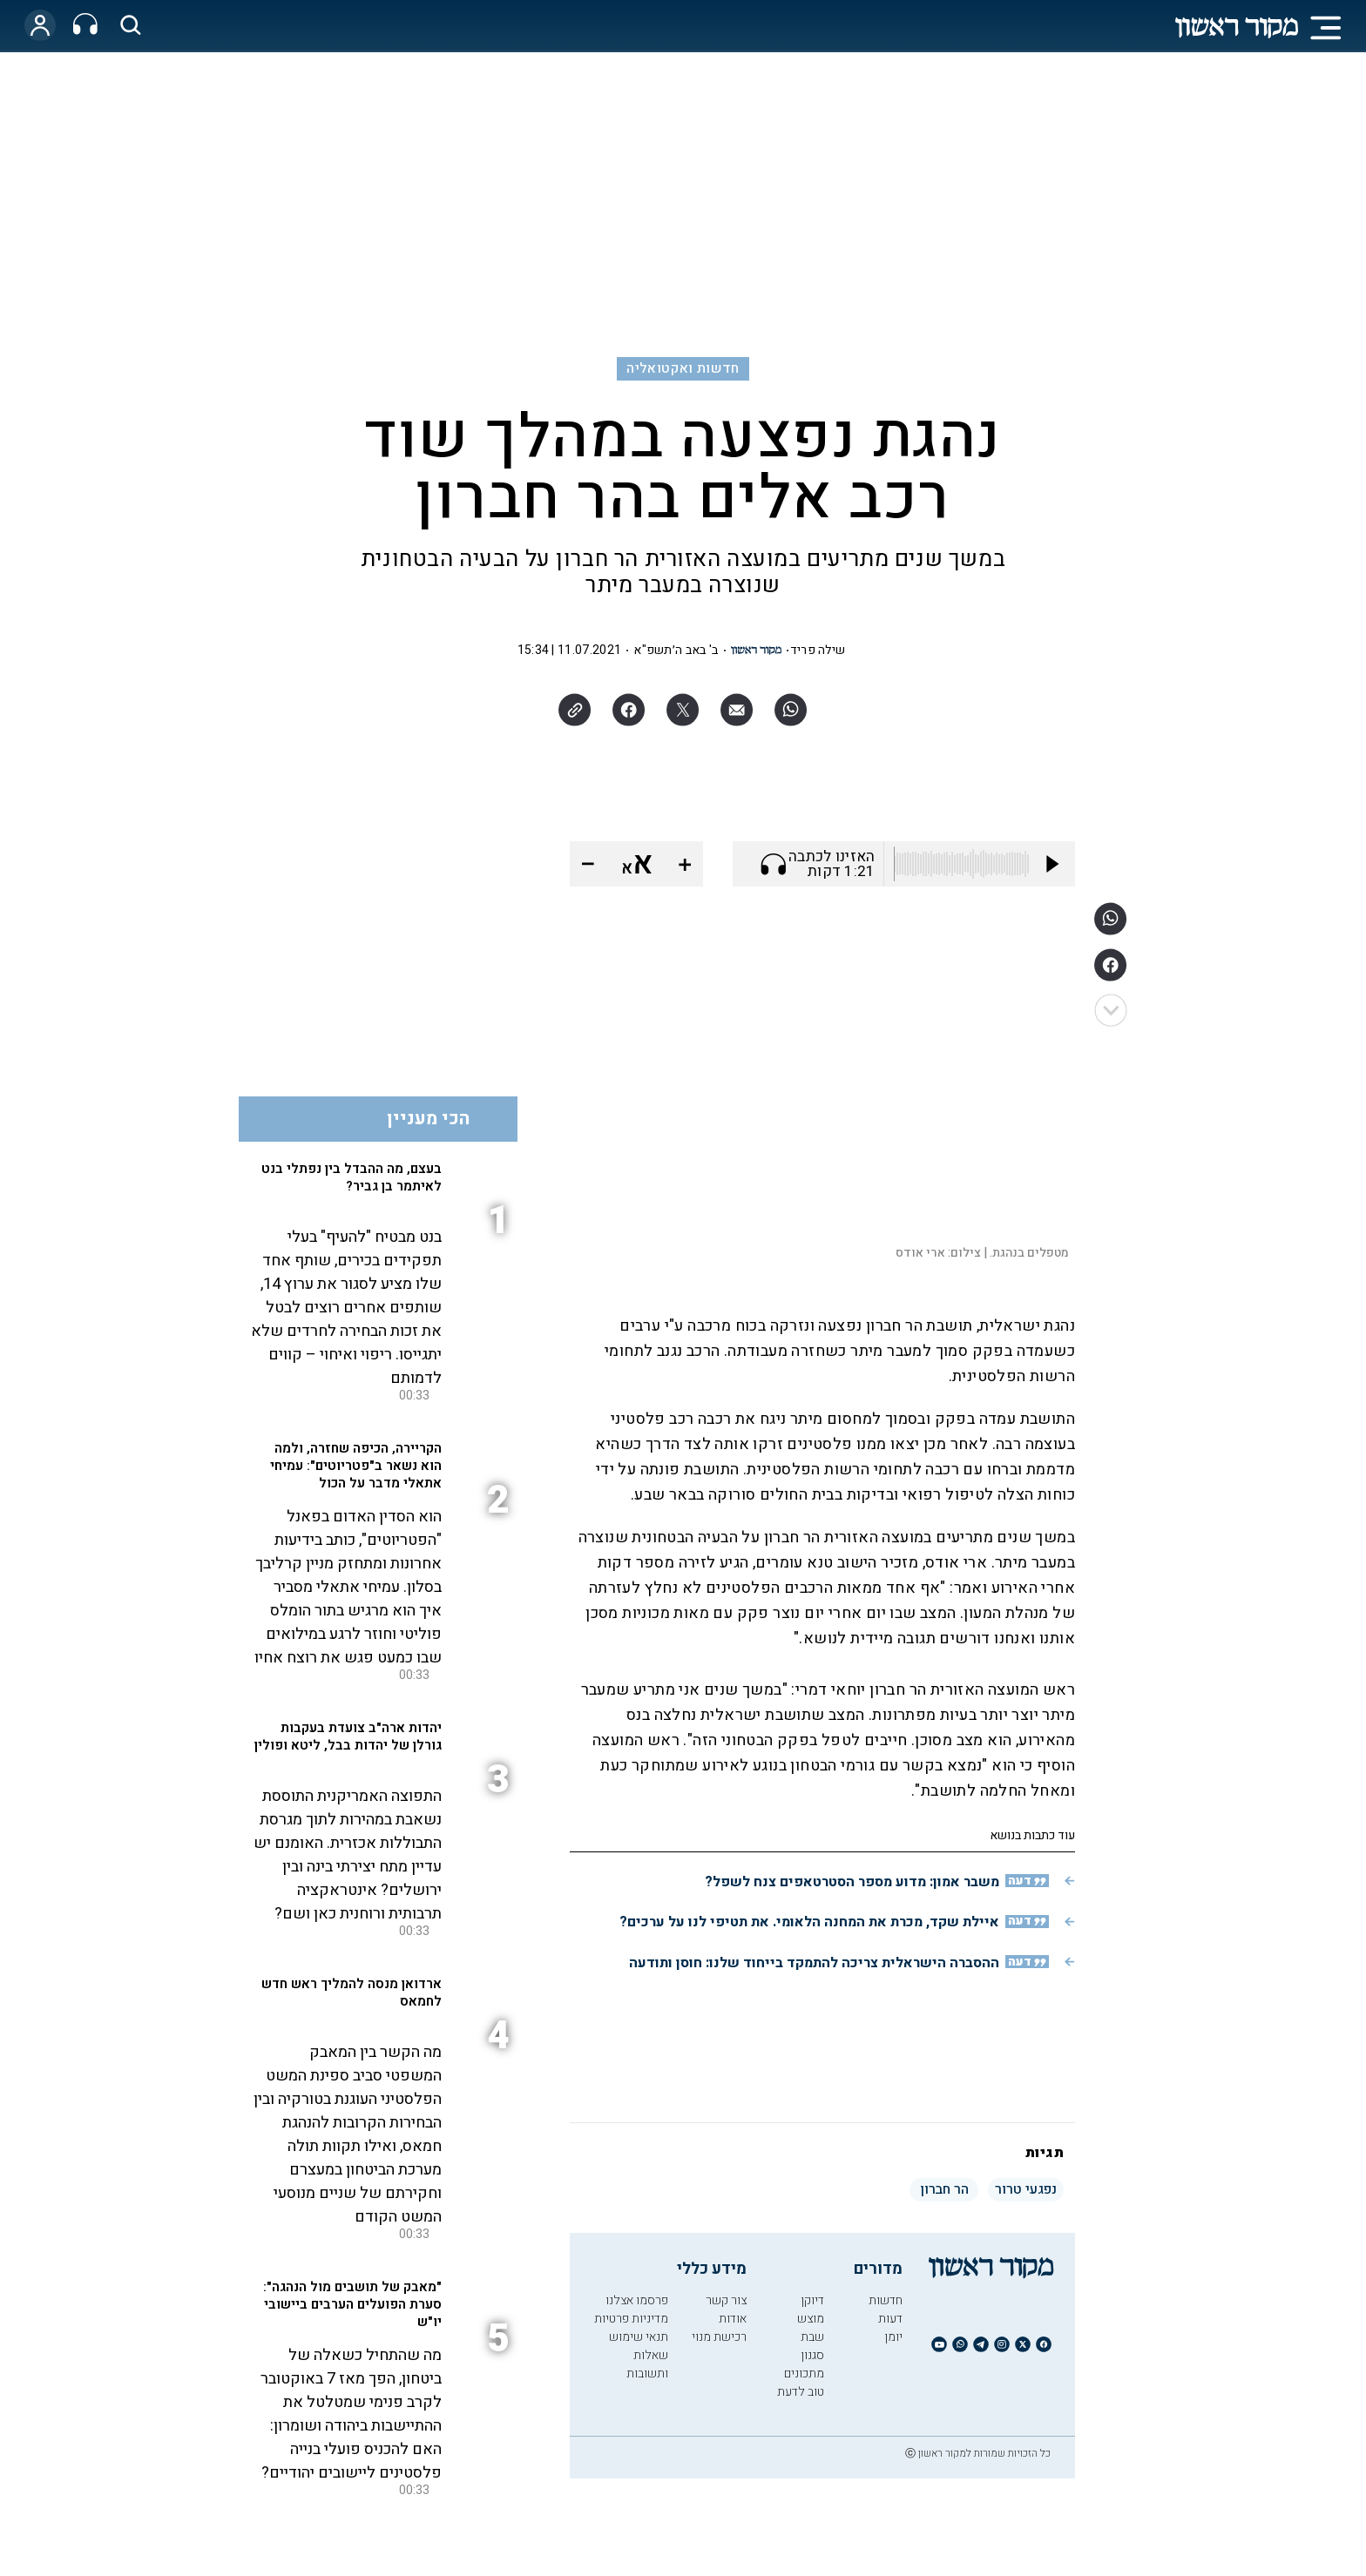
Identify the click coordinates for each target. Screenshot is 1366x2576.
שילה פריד (818, 650)
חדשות (886, 2300)
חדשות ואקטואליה (682, 368)
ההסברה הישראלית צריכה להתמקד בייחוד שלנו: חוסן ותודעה (814, 1962)
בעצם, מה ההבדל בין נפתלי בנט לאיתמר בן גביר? (351, 1177)
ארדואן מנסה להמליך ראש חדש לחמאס (351, 1992)
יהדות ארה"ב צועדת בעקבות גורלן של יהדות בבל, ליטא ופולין (348, 1736)
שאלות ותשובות (647, 2364)
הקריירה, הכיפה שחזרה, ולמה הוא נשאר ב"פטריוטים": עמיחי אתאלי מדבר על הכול (356, 1466)
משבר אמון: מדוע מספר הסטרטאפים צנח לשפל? (852, 1881)
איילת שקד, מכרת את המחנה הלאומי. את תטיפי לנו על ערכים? (809, 1922)
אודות (733, 2319)
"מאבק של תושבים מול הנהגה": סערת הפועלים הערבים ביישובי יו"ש (352, 2304)
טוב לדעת (800, 2392)
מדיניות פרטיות (631, 2319)
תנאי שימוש (638, 2337)
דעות (890, 2319)
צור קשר (726, 2300)
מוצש (810, 2319)
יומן (893, 2337)
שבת (812, 2337)
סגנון (812, 2355)
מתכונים (804, 2373)
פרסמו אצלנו (636, 2300)
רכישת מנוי (719, 2337)
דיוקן (812, 2300)
